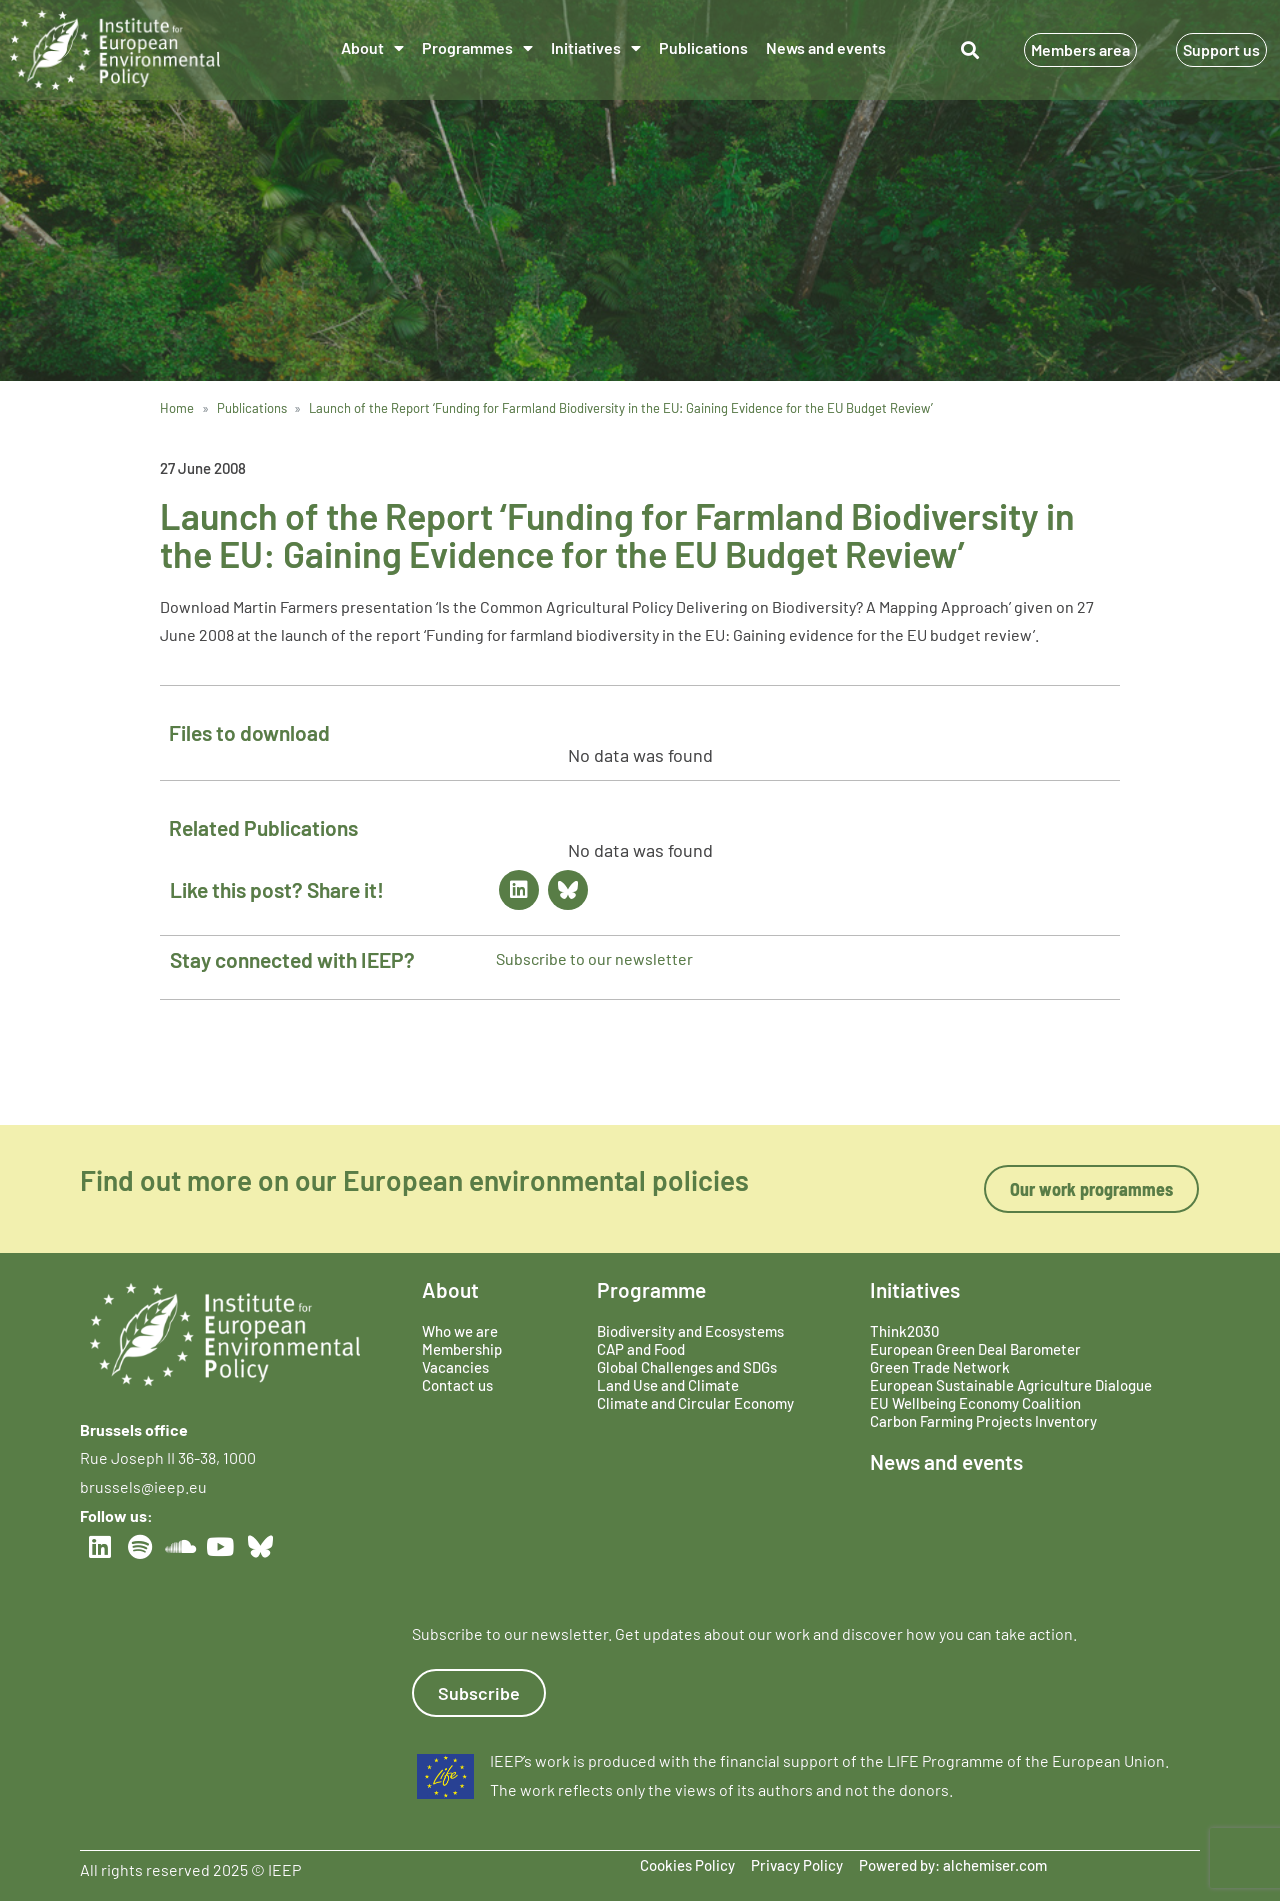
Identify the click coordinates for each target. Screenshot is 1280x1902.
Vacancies (455, 1367)
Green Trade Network (940, 1367)
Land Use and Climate (668, 1385)
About (372, 48)
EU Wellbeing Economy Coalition (975, 1403)
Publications (703, 47)
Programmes (477, 48)
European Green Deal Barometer (975, 1349)
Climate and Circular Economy (695, 1403)
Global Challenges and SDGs (687, 1367)
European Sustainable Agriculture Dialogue (1011, 1385)
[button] (970, 50)
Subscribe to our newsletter (594, 958)
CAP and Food (641, 1349)
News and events (826, 47)
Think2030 (904, 1331)
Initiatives (596, 48)
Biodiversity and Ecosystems (690, 1331)
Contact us (457, 1385)
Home (177, 408)
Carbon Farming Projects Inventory (983, 1421)
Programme (651, 1289)
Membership (462, 1349)
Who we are (460, 1331)
